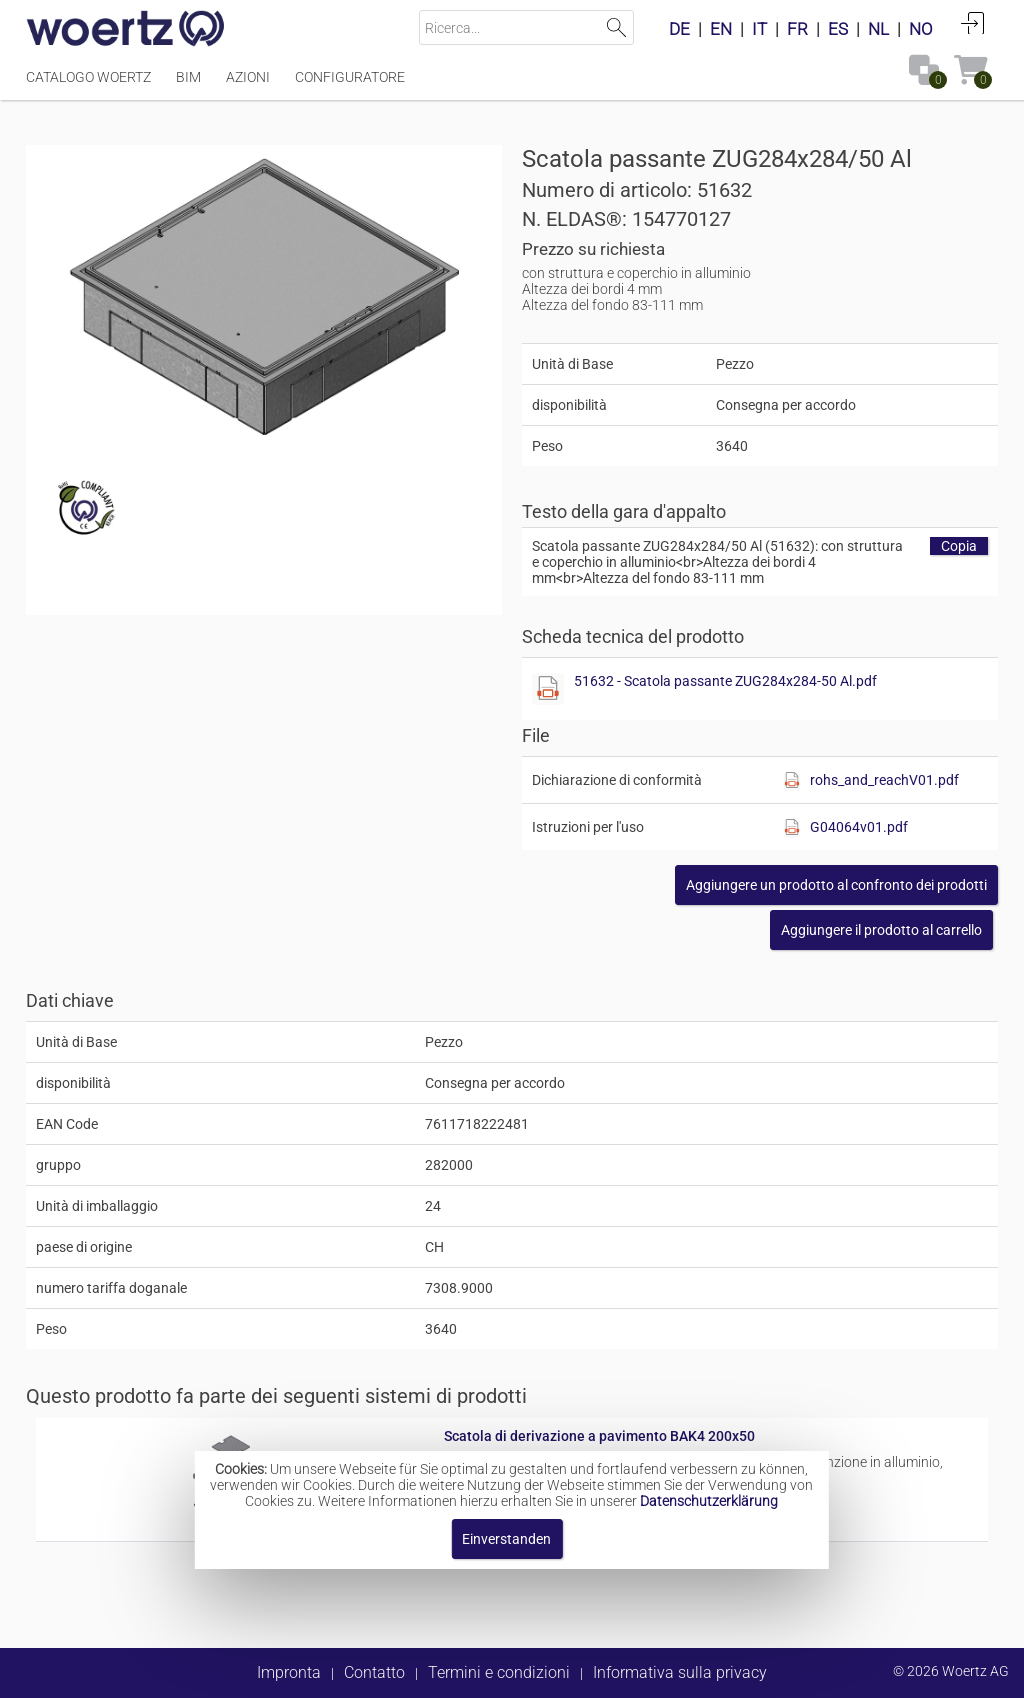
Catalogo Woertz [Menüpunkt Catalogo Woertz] (88, 77)
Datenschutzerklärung (709, 1501)
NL (878, 29)
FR (797, 29)
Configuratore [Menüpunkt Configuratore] (350, 77)
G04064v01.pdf (859, 827)
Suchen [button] (616, 27)
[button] (836, 885)
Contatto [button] (374, 1672)
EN (721, 29)
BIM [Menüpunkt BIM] (188, 77)
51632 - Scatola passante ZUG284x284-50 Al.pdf (725, 681)
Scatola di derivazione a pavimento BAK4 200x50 (599, 1436)
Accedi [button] (973, 23)
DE (679, 29)
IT (759, 29)
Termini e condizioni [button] (499, 1672)
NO (921, 29)
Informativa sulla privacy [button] (680, 1672)
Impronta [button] (289, 1672)
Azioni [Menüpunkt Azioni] (248, 77)
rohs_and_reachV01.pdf (884, 780)
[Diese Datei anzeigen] (548, 689)
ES (838, 29)
